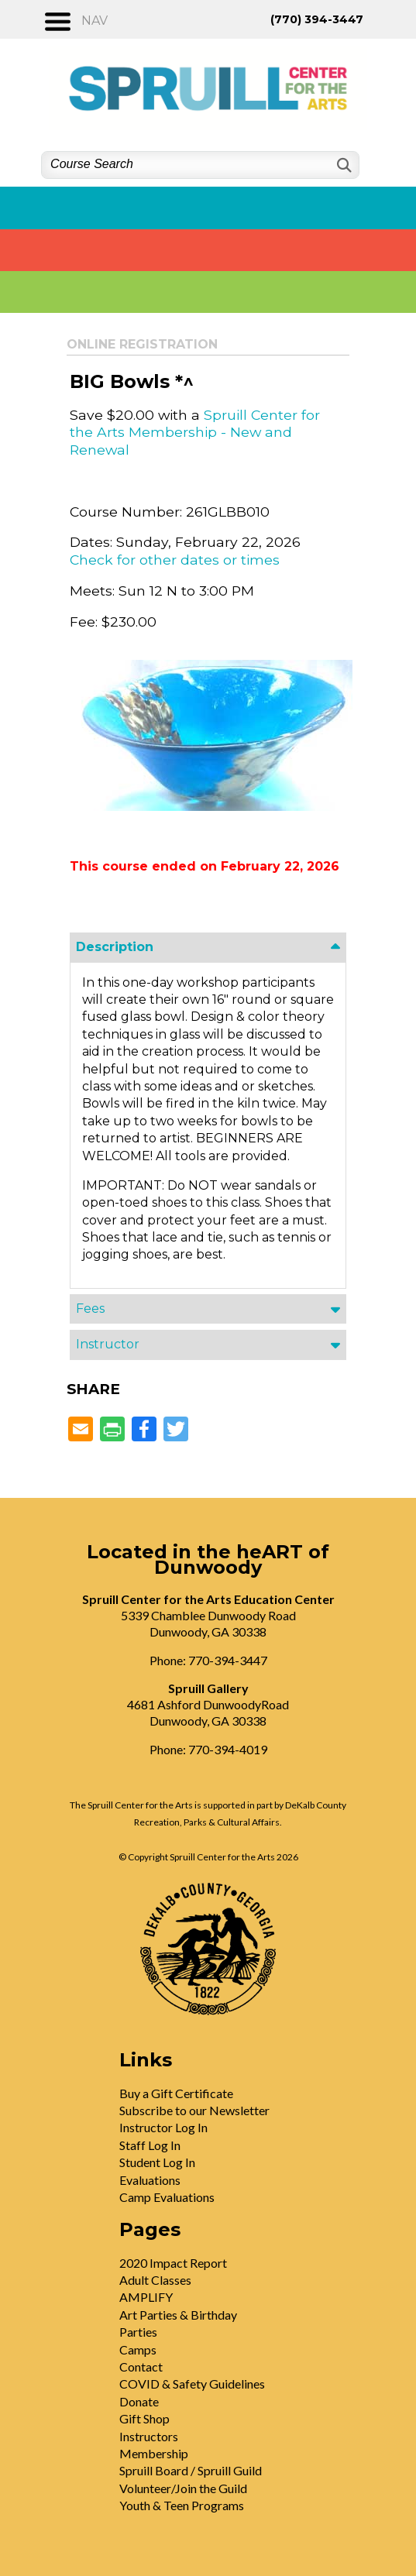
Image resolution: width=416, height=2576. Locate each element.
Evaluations (149, 2179)
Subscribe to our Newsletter (194, 2110)
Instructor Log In (163, 2127)
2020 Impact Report (173, 2262)
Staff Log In (149, 2145)
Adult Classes (155, 2279)
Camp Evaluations (167, 2197)
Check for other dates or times (175, 559)
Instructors (148, 2436)
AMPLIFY (146, 2296)
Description (114, 946)
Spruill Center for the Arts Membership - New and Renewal (195, 432)
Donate (139, 2401)
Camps (137, 2349)
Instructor (107, 1344)
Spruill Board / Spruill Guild (190, 2470)
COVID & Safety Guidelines (192, 2383)
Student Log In (157, 2162)
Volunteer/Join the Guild (183, 2488)
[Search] (342, 165)
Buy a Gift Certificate (176, 2093)
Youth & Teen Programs (181, 2505)
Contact (141, 2366)
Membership (153, 2453)
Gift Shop (144, 2418)
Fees (90, 1308)
